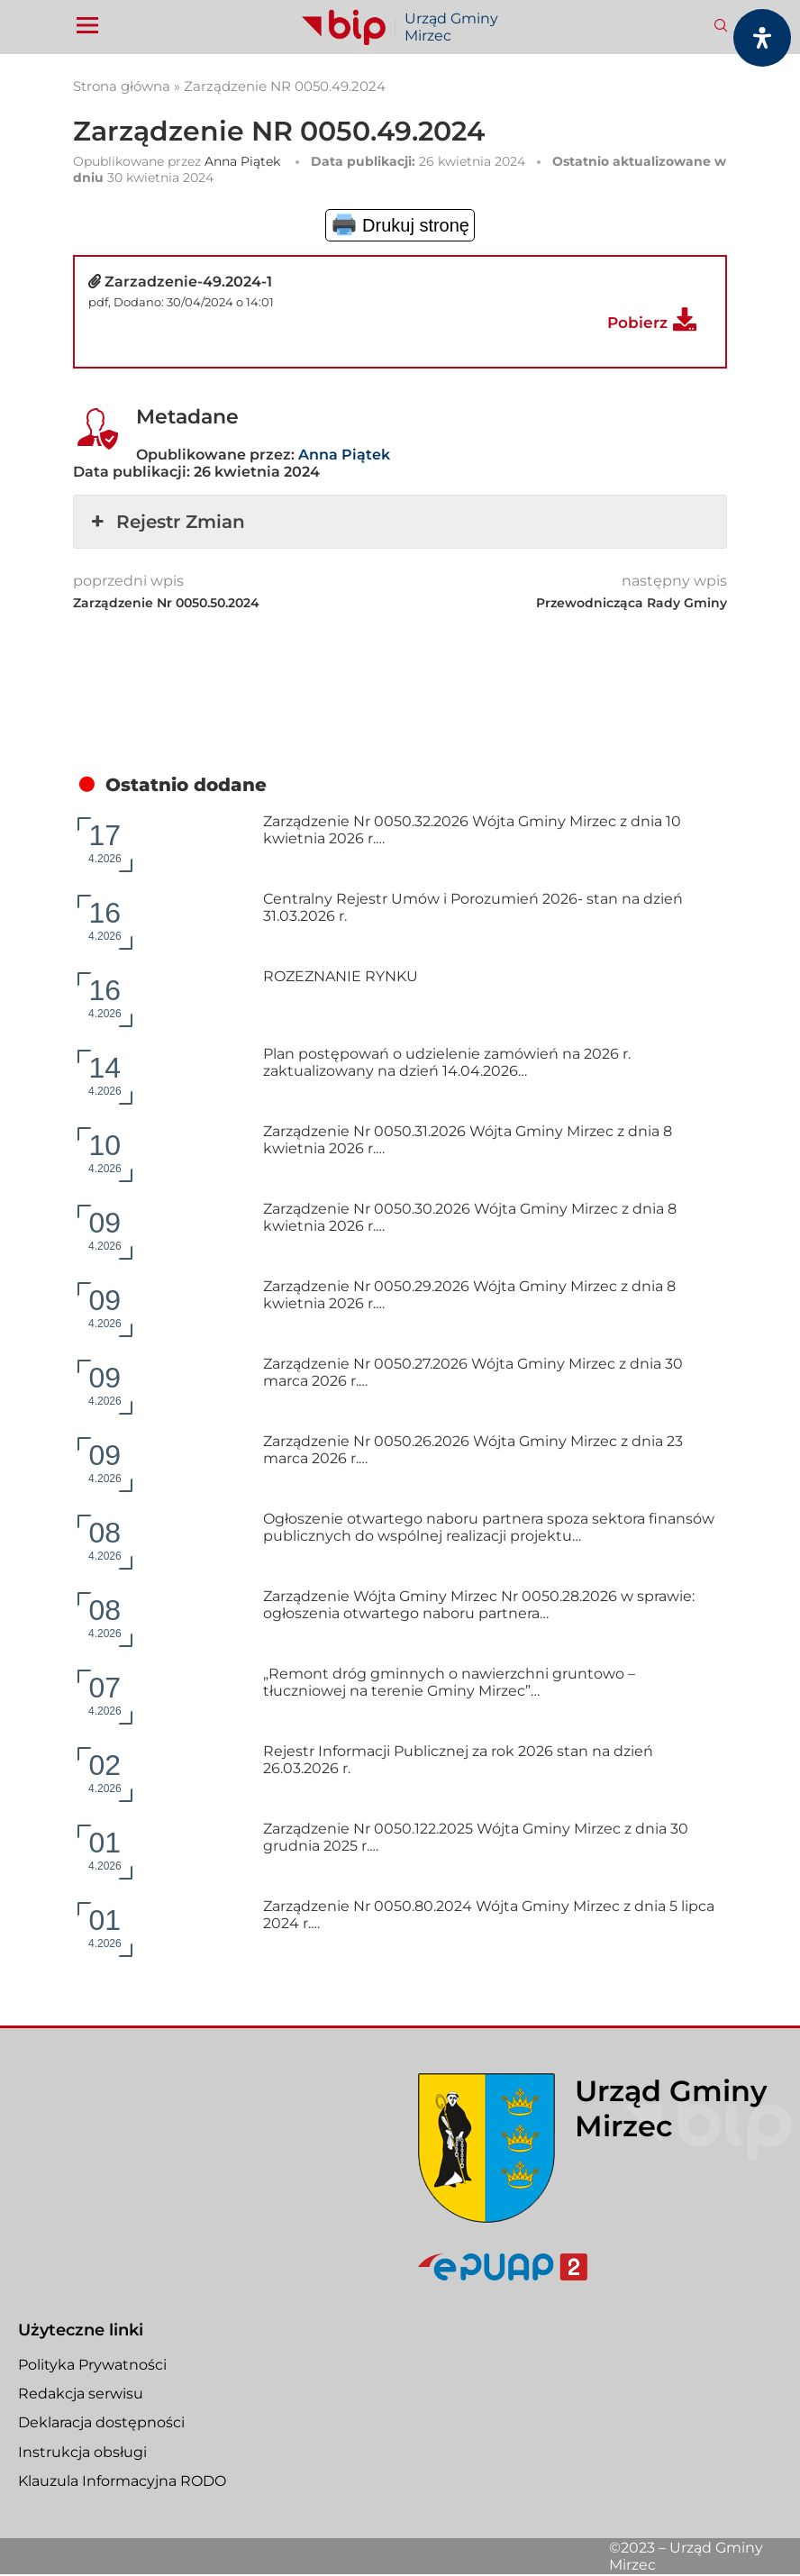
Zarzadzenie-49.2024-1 (188, 281)
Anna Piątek (242, 161)
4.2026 (105, 842)
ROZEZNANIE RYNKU (340, 976)
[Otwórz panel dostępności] (762, 38)
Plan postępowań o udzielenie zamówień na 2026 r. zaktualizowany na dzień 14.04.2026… (447, 1062)
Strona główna (121, 86)
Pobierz (637, 323)
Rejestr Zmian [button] (166, 521)
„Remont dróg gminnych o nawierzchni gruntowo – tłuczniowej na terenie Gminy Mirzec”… (449, 1682)
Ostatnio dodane (186, 785)
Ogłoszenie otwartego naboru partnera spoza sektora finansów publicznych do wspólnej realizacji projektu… (488, 1527)
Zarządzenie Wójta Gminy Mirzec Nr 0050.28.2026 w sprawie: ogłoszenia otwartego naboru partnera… (479, 1605)
